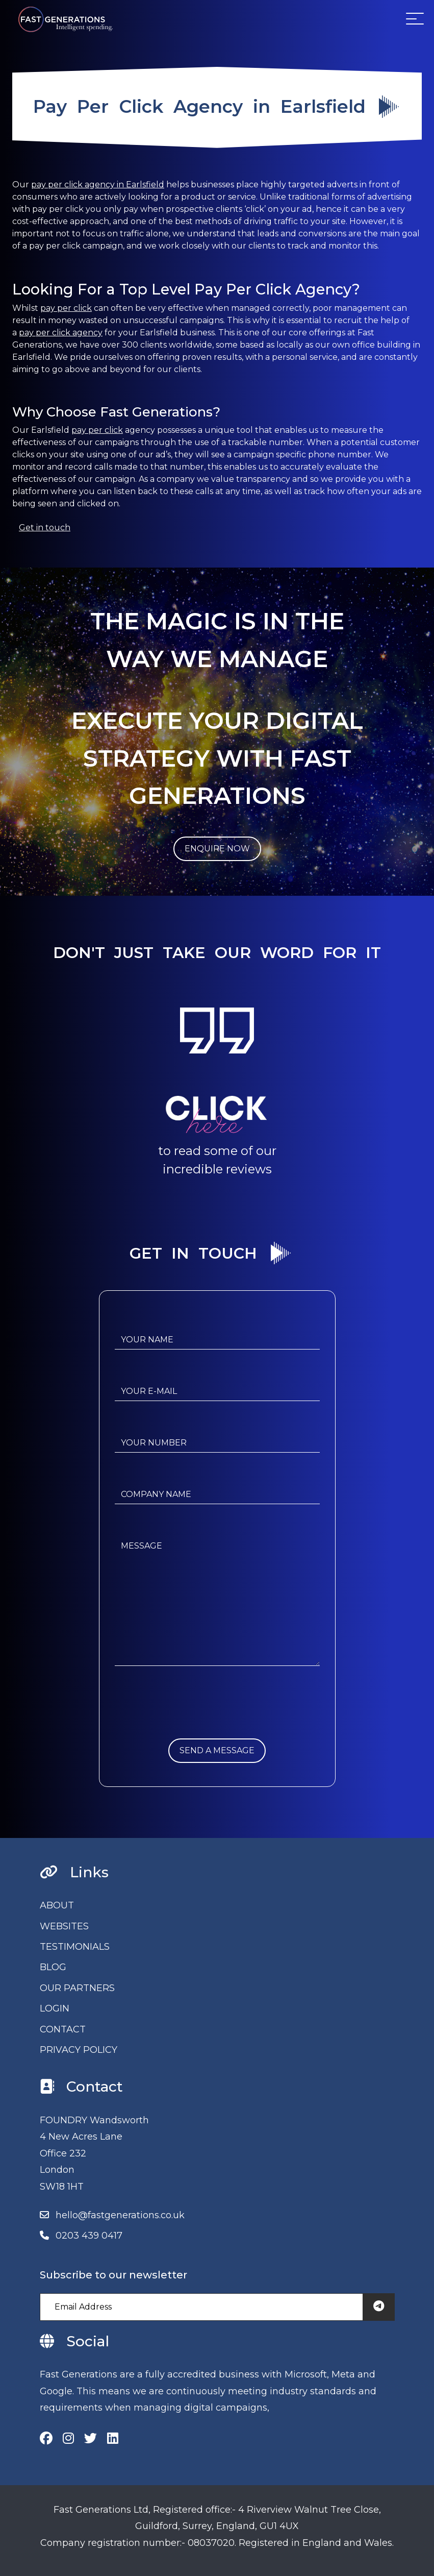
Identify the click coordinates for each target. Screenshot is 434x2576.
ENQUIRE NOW (217, 848)
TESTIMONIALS (75, 1946)
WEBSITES (64, 1926)
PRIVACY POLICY (78, 2049)
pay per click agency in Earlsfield (97, 184)
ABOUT (57, 1905)
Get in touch (44, 527)
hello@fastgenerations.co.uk (120, 2215)
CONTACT (63, 2029)
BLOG (53, 1967)
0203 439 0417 (89, 2235)
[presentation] (192, 1718)
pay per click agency (61, 332)
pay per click (66, 308)
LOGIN (54, 2008)
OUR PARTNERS (77, 1988)
